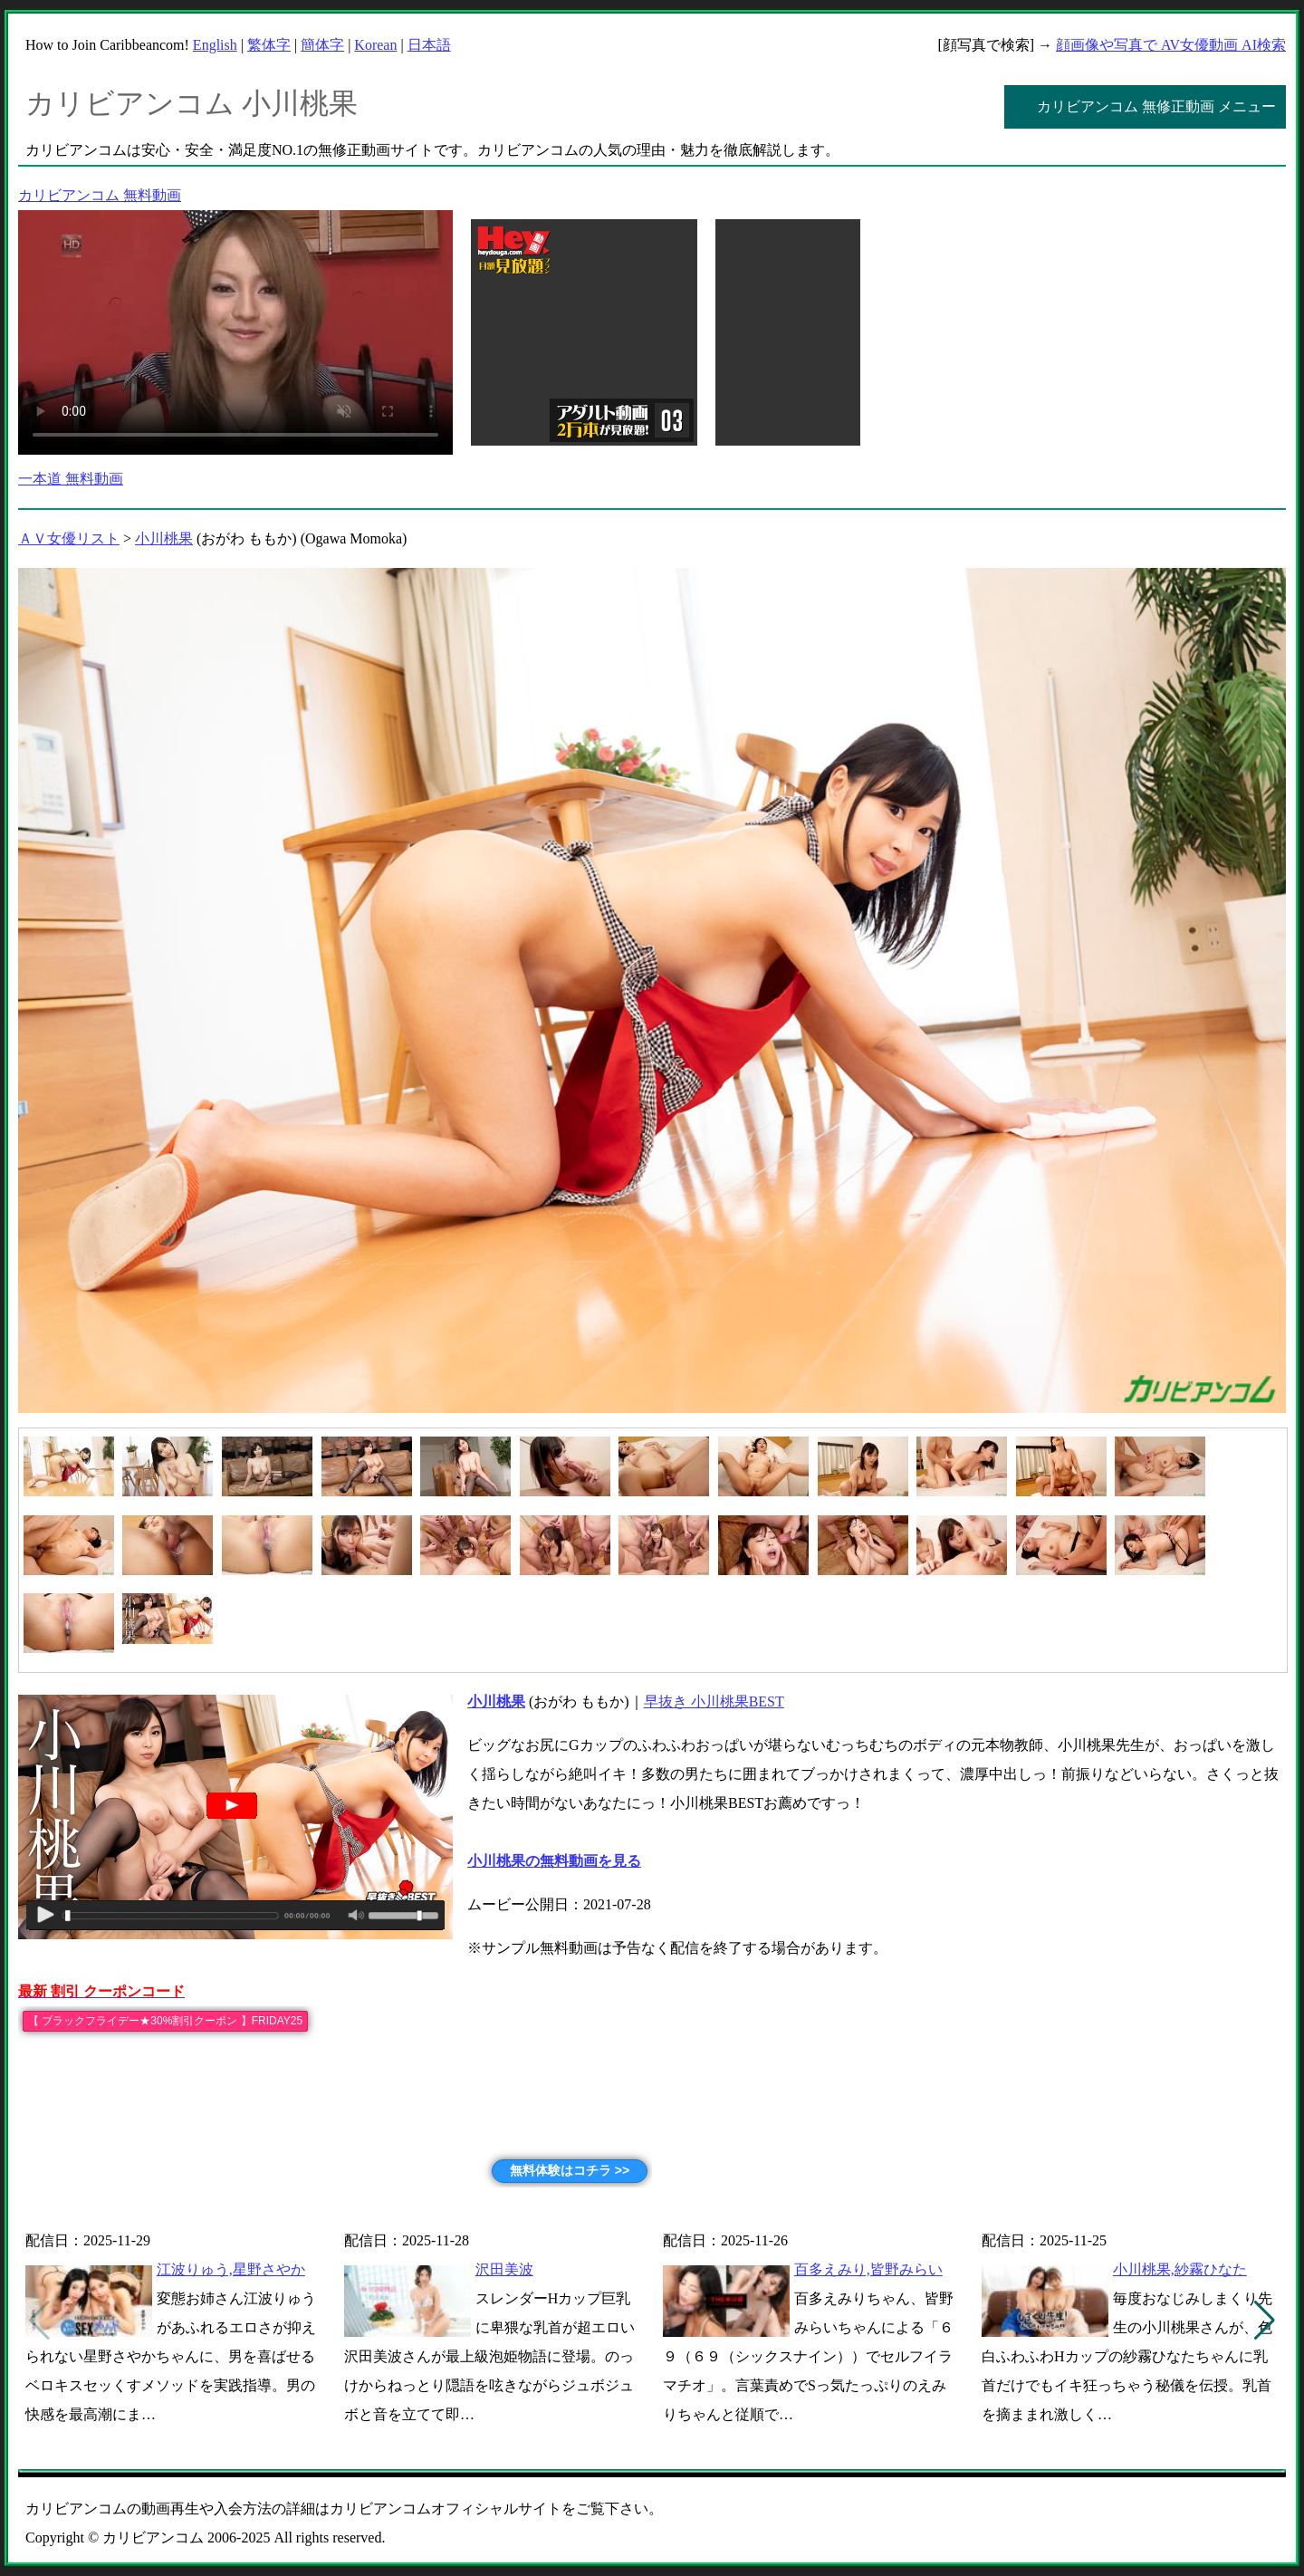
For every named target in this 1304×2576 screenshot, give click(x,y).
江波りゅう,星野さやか (231, 2269)
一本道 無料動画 (70, 478)
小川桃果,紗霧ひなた (1180, 2269)
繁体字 (269, 45)
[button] (1264, 2321)
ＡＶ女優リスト (69, 538)
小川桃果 (164, 538)
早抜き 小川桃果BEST (714, 1701)
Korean (375, 45)
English (215, 45)
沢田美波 (504, 2269)
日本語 (429, 45)
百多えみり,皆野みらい (868, 2269)
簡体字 (322, 45)
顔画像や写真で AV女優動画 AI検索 (1171, 45)
